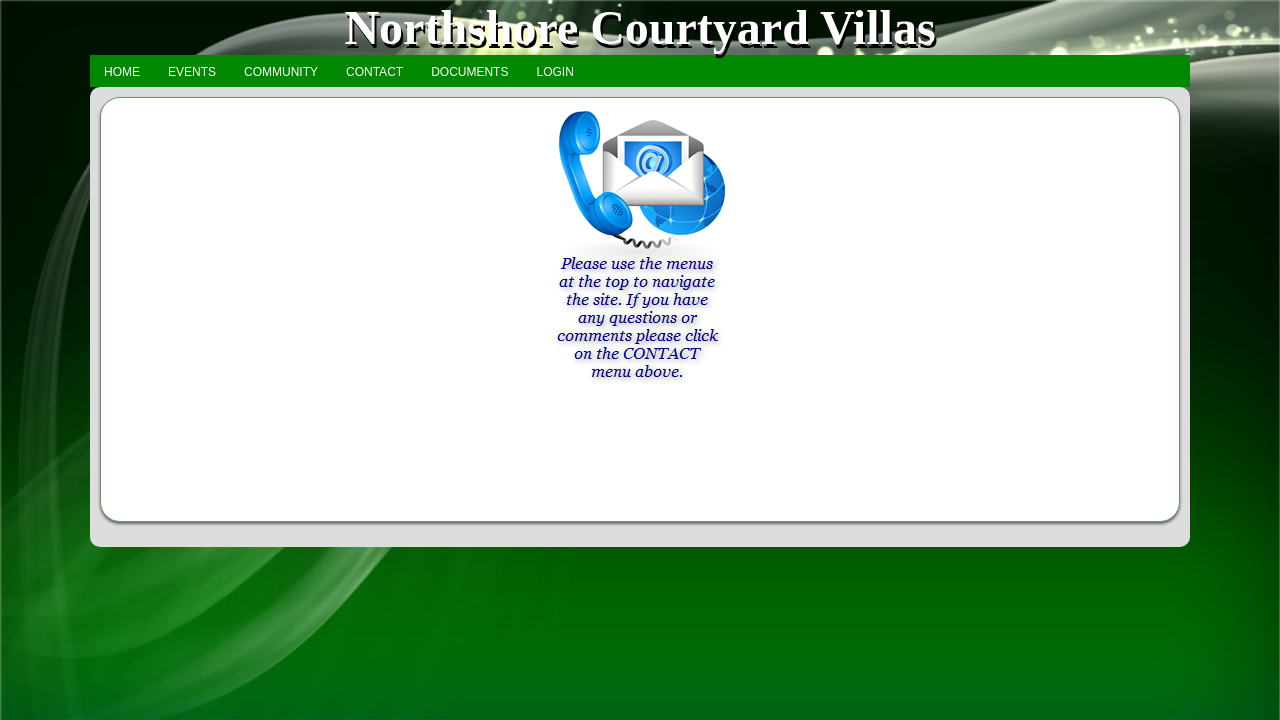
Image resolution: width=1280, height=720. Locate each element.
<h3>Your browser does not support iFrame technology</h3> (640, 308)
